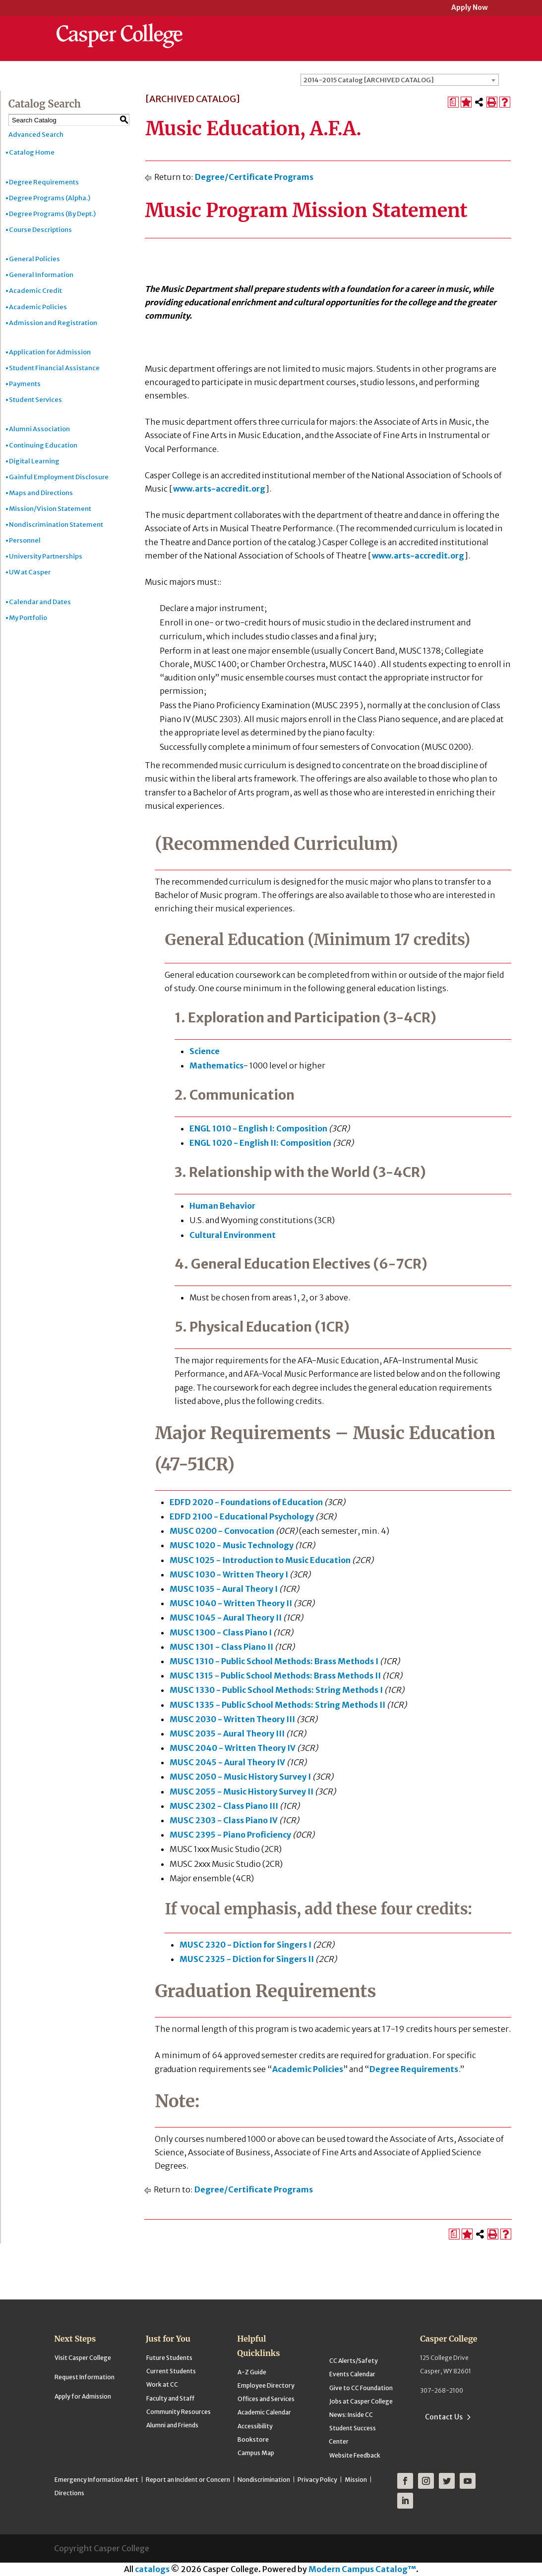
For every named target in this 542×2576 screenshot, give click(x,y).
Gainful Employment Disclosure (59, 477)
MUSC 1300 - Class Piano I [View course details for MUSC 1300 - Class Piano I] (221, 1632)
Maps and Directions (41, 493)
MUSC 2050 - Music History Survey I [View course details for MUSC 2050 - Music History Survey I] (240, 1777)
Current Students (171, 2371)
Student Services (35, 399)
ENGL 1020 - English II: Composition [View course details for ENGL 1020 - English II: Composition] (260, 1143)
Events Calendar (352, 2374)
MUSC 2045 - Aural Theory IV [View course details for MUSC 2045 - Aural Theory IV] (227, 1762)
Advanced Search (35, 134)
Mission (356, 2479)
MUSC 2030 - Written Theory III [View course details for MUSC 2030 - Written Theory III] (232, 1719)
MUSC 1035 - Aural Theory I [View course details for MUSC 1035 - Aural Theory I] (224, 1589)
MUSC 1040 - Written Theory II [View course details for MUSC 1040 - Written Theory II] (231, 1603)
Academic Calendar (264, 2412)
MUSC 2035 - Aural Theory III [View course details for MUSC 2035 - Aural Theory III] (227, 1733)
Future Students (169, 2357)
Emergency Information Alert (96, 2479)
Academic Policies (38, 307)
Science (204, 1051)
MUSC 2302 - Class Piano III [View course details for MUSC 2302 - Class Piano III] (224, 1806)
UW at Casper (30, 572)
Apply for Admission (83, 2396)
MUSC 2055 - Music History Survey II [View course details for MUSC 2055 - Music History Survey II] (241, 1791)
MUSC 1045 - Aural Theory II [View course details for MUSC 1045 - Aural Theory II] (226, 1618)
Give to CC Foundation (361, 2388)
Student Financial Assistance (54, 368)
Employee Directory (266, 2385)
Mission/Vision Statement (50, 508)
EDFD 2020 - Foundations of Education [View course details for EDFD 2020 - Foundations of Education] (246, 1502)
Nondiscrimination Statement (56, 524)
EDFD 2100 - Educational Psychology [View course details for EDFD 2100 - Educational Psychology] (242, 1516)
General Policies (34, 259)
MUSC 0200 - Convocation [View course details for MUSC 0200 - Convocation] (222, 1531)
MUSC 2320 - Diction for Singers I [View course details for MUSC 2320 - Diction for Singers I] (245, 1945)
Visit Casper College (83, 2357)
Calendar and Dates (40, 602)
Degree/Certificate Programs (254, 177)
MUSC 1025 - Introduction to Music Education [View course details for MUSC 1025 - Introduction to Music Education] (260, 1560)
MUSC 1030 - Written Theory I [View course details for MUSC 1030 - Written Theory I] (229, 1574)
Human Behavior (222, 1206)
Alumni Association (39, 429)
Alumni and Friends (172, 2425)
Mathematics (216, 1065)
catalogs (152, 2569)
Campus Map (256, 2453)
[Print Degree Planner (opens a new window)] (453, 102)
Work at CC (162, 2384)
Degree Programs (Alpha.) (49, 198)
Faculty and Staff (170, 2398)
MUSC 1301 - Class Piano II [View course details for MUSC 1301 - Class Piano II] (221, 1647)
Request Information (85, 2377)
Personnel (25, 540)
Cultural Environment (232, 1235)
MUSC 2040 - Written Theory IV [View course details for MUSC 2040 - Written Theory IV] (233, 1748)
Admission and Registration (53, 323)
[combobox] (400, 80)
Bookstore (253, 2439)
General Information (41, 275)
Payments (25, 384)
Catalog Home (32, 152)
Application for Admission (50, 352)
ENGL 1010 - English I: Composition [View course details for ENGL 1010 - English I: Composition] (258, 1128)
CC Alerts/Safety (353, 2360)
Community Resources (178, 2411)
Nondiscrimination (264, 2479)
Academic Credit (35, 290)
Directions (69, 2493)
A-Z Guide (252, 2372)
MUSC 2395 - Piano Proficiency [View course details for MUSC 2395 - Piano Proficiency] (230, 1835)
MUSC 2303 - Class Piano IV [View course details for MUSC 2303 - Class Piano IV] (224, 1820)
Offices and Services (266, 2399)
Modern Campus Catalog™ (362, 2569)
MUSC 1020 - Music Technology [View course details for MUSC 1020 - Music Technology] (232, 1545)
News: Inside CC (351, 2414)
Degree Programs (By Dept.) (52, 214)
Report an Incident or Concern (188, 2479)
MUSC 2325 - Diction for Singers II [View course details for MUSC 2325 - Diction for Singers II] (247, 1959)
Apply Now (469, 8)
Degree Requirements (44, 182)
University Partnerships (45, 556)
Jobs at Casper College (361, 2401)
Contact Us (444, 2416)
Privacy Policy (317, 2479)
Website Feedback (354, 2455)
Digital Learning (34, 461)
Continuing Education (43, 445)
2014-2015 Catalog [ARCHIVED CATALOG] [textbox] (368, 80)
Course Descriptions (40, 229)
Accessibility (255, 2426)
